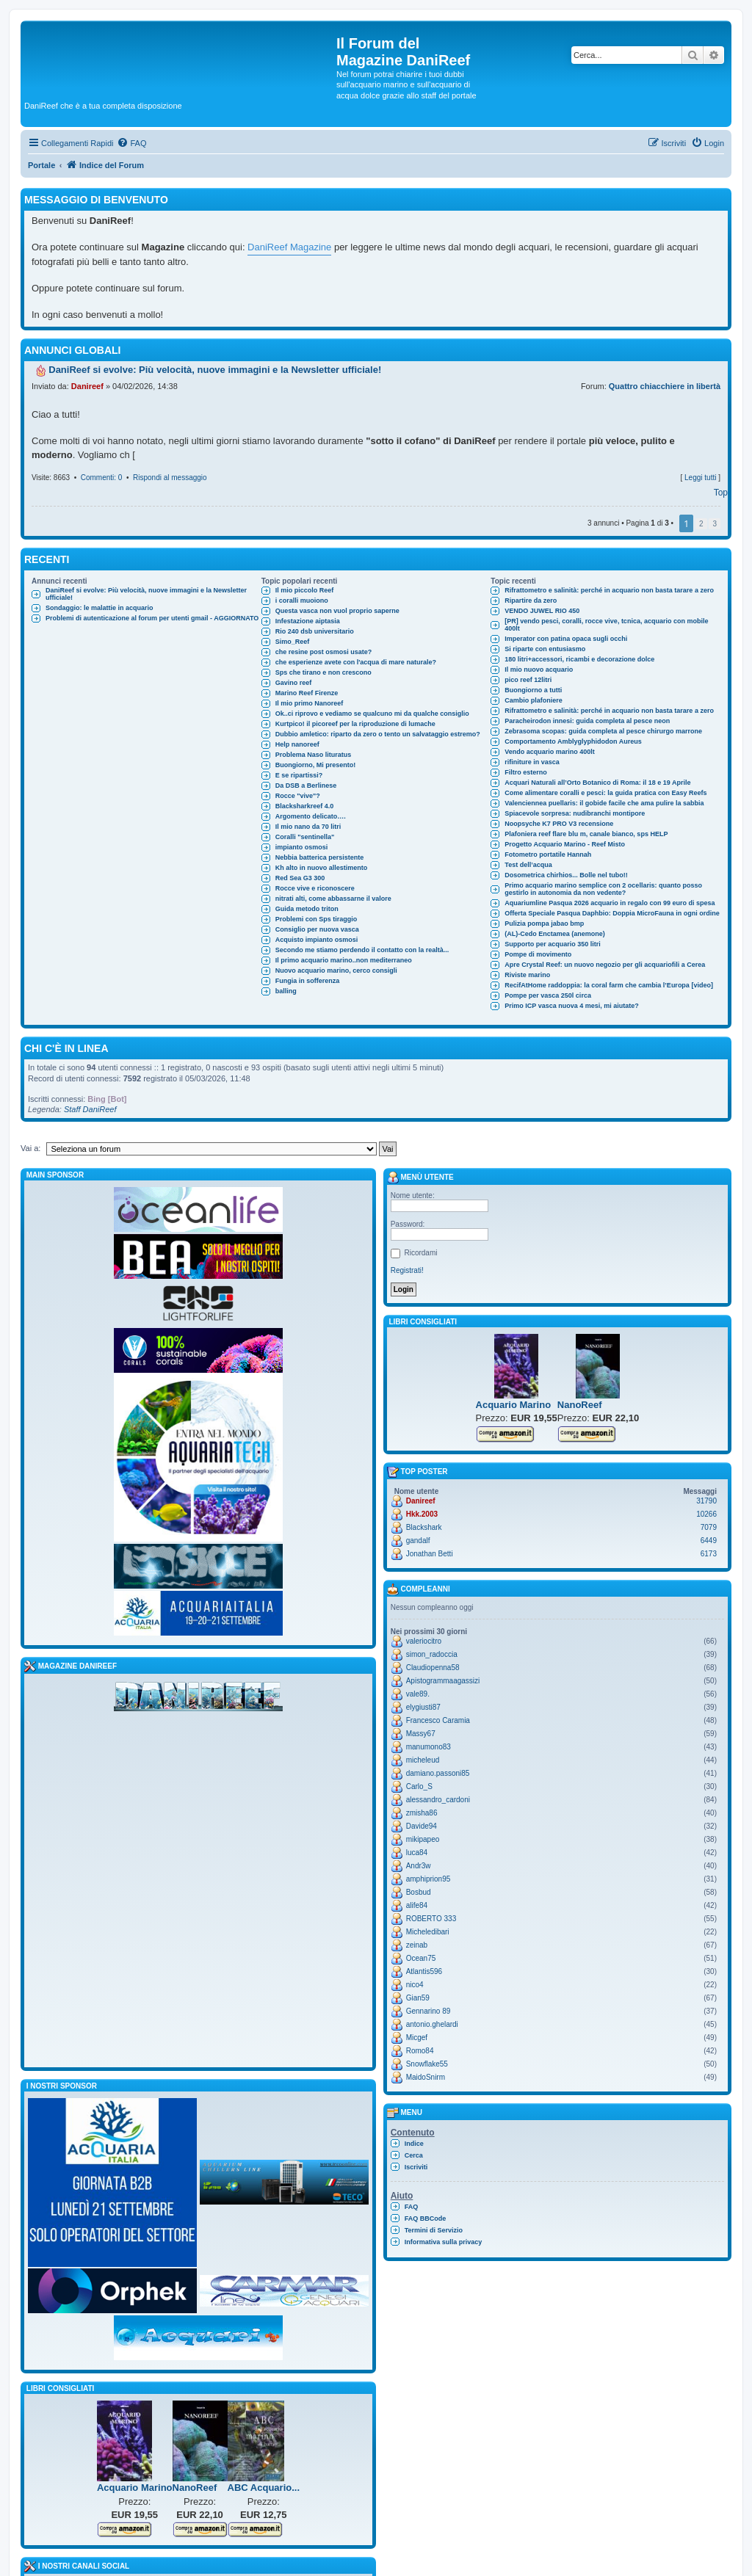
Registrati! (407, 1270)
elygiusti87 (423, 1707)
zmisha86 (422, 1813)
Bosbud (418, 1892)
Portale (41, 165)
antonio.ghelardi (432, 2024)
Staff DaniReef (90, 1109)
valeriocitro (423, 1641)
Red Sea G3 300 (300, 878)
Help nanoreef (297, 744)
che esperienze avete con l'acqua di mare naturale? (355, 662)
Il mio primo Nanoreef (309, 703)
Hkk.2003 (422, 1514)
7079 (709, 1527)
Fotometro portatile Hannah (548, 854)
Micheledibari (427, 1932)
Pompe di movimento (538, 954)
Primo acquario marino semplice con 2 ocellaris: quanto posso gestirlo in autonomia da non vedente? (603, 889)
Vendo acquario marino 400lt (550, 751)
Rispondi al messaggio (170, 478)
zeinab (416, 1945)
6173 (709, 1554)
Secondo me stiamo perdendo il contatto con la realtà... (362, 950)
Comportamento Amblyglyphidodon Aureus (573, 741)
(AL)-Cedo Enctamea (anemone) (555, 933)
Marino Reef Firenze (307, 693)
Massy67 (420, 1734)
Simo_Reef (292, 641)
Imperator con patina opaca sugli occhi (566, 638)
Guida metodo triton (307, 909)
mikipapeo (423, 1839)
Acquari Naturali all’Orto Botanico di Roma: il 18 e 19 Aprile (597, 782)
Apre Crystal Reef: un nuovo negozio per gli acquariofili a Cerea (605, 964)
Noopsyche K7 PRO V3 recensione (559, 823)
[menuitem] (131, 143)
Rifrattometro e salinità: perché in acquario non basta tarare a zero (609, 590)
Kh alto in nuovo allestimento (321, 867)
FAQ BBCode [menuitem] (425, 2218)
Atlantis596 (424, 1971)
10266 (706, 1514)
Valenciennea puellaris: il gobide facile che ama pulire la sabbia (604, 803)
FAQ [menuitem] (412, 2206)
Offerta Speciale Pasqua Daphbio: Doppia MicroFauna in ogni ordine (612, 913)
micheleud (423, 1760)
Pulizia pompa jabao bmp (544, 923)
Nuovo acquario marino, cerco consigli (336, 970)
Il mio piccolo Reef (304, 590)
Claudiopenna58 (433, 1667)
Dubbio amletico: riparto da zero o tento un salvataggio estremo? (377, 734)
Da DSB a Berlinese (306, 785)
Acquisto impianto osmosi (316, 939)
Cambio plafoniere (534, 700)
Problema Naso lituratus (313, 754)
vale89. (418, 1694)
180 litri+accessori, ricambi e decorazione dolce (579, 659)
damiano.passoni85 (438, 1773)
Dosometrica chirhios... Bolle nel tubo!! (566, 875)
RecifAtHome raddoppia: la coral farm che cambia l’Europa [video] (609, 985)
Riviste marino (527, 975)
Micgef (416, 2037)
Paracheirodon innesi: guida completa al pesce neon (587, 721)
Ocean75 (421, 1958)
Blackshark (424, 1527)
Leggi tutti (700, 478)
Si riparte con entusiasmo (545, 649)
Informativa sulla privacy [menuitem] (443, 2242)
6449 (709, 1540)
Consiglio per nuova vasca (317, 929)
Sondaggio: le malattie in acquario (99, 608)
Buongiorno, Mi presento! (315, 765)
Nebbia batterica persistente (319, 857)
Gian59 (418, 1998)
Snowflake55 (427, 2064)
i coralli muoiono (301, 600)
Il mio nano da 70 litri (308, 826)
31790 (706, 1501)
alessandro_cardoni (438, 1800)
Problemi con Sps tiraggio (316, 919)
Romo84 (420, 2051)
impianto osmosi (301, 847)
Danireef (87, 386)
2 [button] (701, 524)
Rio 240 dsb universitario (314, 631)
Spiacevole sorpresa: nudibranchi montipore (575, 813)
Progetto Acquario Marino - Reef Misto (565, 844)
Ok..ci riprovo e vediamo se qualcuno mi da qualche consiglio (372, 713)
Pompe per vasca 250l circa (548, 995)
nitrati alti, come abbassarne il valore (333, 898)
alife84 (416, 1905)
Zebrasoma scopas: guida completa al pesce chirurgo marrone (603, 731)
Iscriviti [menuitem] (416, 2167)
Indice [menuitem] (414, 2143)
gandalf (418, 1540)
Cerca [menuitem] (414, 2155)
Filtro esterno (526, 772)
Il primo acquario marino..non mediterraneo (343, 960)
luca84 (416, 1852)
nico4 (415, 1985)
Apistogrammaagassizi (443, 1681)
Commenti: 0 (102, 478)
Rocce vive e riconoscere (315, 888)
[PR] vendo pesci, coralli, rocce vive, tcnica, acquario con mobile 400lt (606, 624)
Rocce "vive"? (297, 795)
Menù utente (420, 1177)
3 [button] (714, 524)
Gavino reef (293, 682)
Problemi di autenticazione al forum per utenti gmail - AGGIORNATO (152, 618)
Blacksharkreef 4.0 (304, 806)
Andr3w (418, 1866)
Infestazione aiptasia (307, 621)
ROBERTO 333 (431, 1919)
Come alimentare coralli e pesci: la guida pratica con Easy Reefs (605, 793)
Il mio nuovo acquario (539, 669)
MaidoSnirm (425, 2077)
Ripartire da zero (531, 600)
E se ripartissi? (299, 775)
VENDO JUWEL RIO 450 (542, 610)
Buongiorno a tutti (533, 690)
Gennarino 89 (428, 2011)
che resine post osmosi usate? (323, 652)
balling (286, 991)
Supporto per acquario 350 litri (553, 944)
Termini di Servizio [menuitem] (434, 2230)
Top (721, 492)
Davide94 (421, 1826)
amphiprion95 (428, 1879)
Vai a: (30, 1148)
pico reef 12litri (528, 679)
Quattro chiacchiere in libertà (664, 386)
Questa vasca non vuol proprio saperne (337, 610)
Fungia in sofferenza (307, 980)
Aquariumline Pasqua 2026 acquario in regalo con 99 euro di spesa (610, 903)
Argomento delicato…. (310, 816)
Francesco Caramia (438, 1720)
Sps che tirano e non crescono (323, 672)
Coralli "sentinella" (305, 837)
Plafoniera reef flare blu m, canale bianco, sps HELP (586, 834)
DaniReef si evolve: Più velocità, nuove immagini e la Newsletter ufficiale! (146, 594)
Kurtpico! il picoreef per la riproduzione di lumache (355, 724)
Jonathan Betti (429, 1554)
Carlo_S (419, 1786)
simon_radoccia (432, 1654)
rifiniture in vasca (532, 762)
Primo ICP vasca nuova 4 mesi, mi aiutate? (571, 1005)
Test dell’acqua (528, 864)
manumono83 (428, 1747)
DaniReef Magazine (289, 247)
